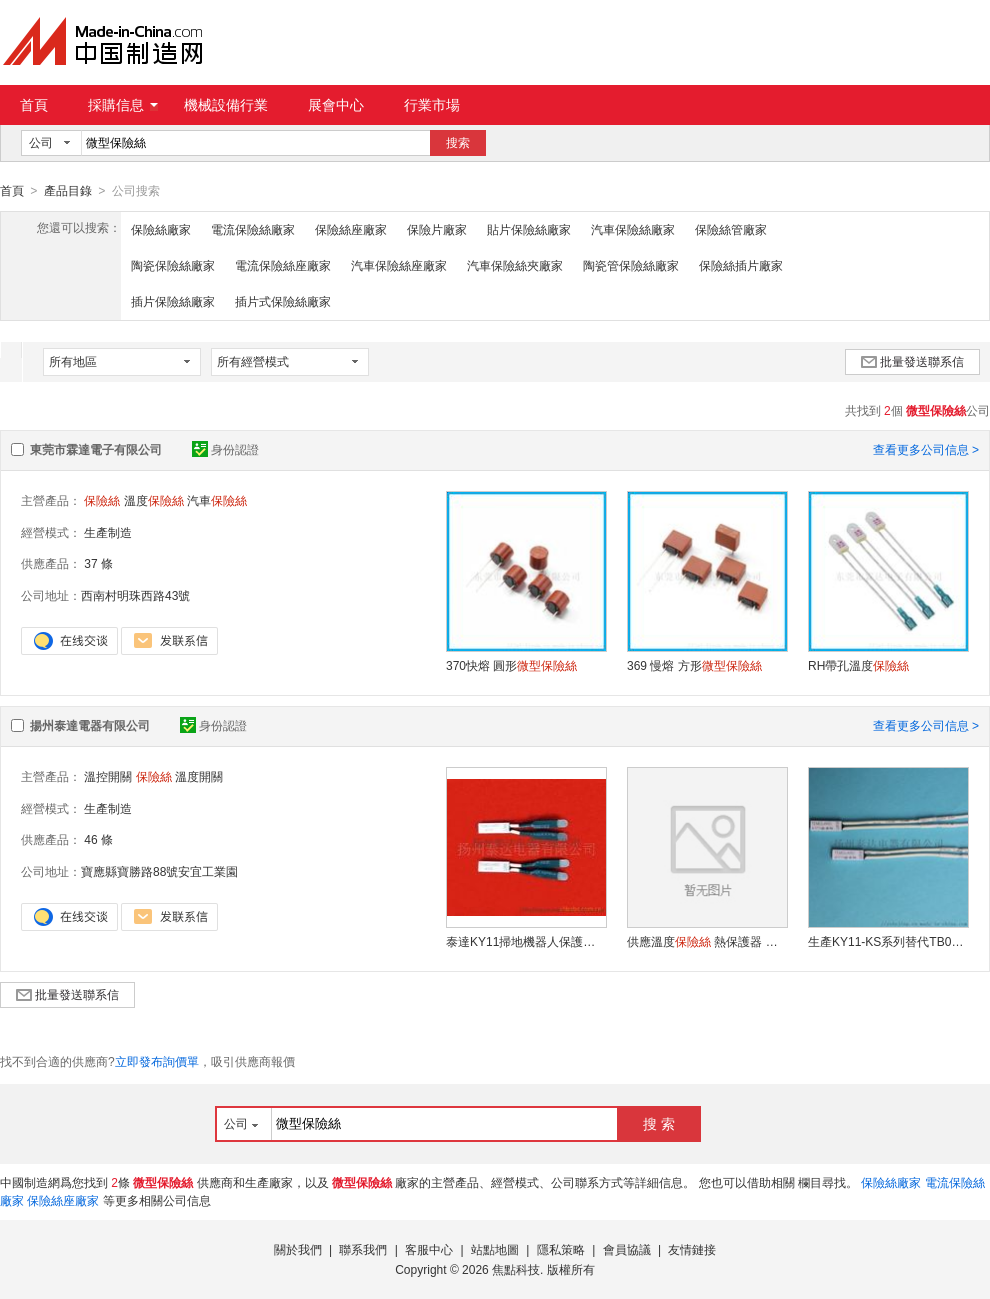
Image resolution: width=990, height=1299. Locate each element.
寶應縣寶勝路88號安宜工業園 (159, 871)
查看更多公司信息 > (926, 449)
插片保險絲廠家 (173, 301)
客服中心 (429, 1249)
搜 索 (659, 1123)
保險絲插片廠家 (741, 265)
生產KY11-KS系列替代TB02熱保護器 (888, 941)
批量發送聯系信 (912, 361)
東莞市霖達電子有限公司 (96, 449)
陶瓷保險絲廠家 (173, 265)
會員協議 (627, 1249)
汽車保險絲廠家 (633, 229)
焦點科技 (516, 1269)
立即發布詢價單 (157, 1061)
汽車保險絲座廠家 (399, 265)
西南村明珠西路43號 (135, 595)
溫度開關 (199, 776)
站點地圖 (495, 1249)
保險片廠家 (437, 229)
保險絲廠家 (161, 229)
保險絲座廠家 (351, 229)
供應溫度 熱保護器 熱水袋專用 (707, 941)
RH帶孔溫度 (858, 665)
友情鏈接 (692, 1249)
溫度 (154, 500)
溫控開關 (108, 776)
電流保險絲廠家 (253, 229)
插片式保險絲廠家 (283, 301)
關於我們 (298, 1249)
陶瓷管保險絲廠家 (631, 265)
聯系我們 (363, 1249)
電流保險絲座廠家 (283, 265)
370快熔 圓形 (511, 665)
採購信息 (123, 105)
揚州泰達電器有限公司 (90, 725)
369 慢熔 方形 (694, 665)
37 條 (98, 563)
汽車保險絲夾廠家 (515, 265)
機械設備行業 (226, 105)
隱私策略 (561, 1249)
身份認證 (225, 449)
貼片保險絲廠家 (529, 229)
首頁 (34, 105)
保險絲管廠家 (731, 229)
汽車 (217, 500)
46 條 (98, 839)
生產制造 (108, 532)
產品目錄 (68, 191)
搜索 (458, 143)
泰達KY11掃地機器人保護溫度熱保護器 (526, 941)
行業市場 (432, 105)
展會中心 (336, 105)
